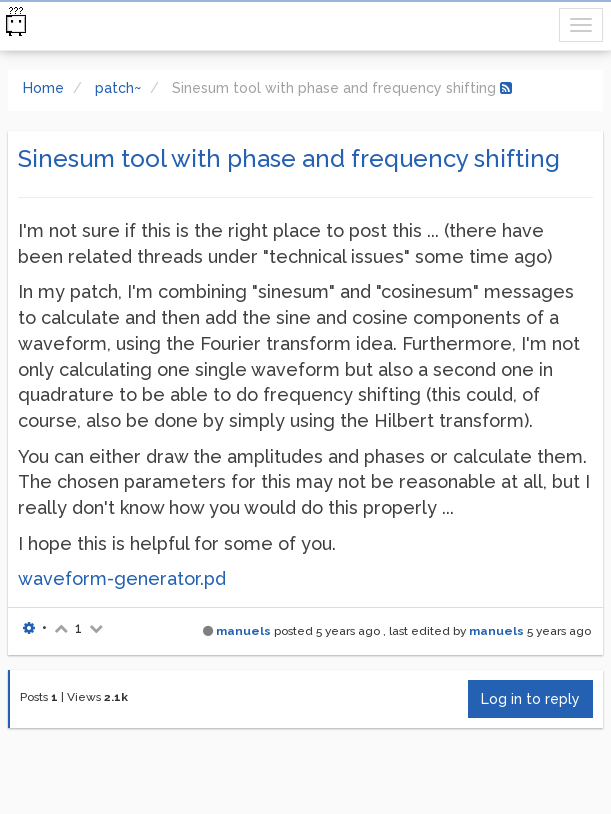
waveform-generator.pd (122, 578)
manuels (243, 631)
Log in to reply (530, 699)
